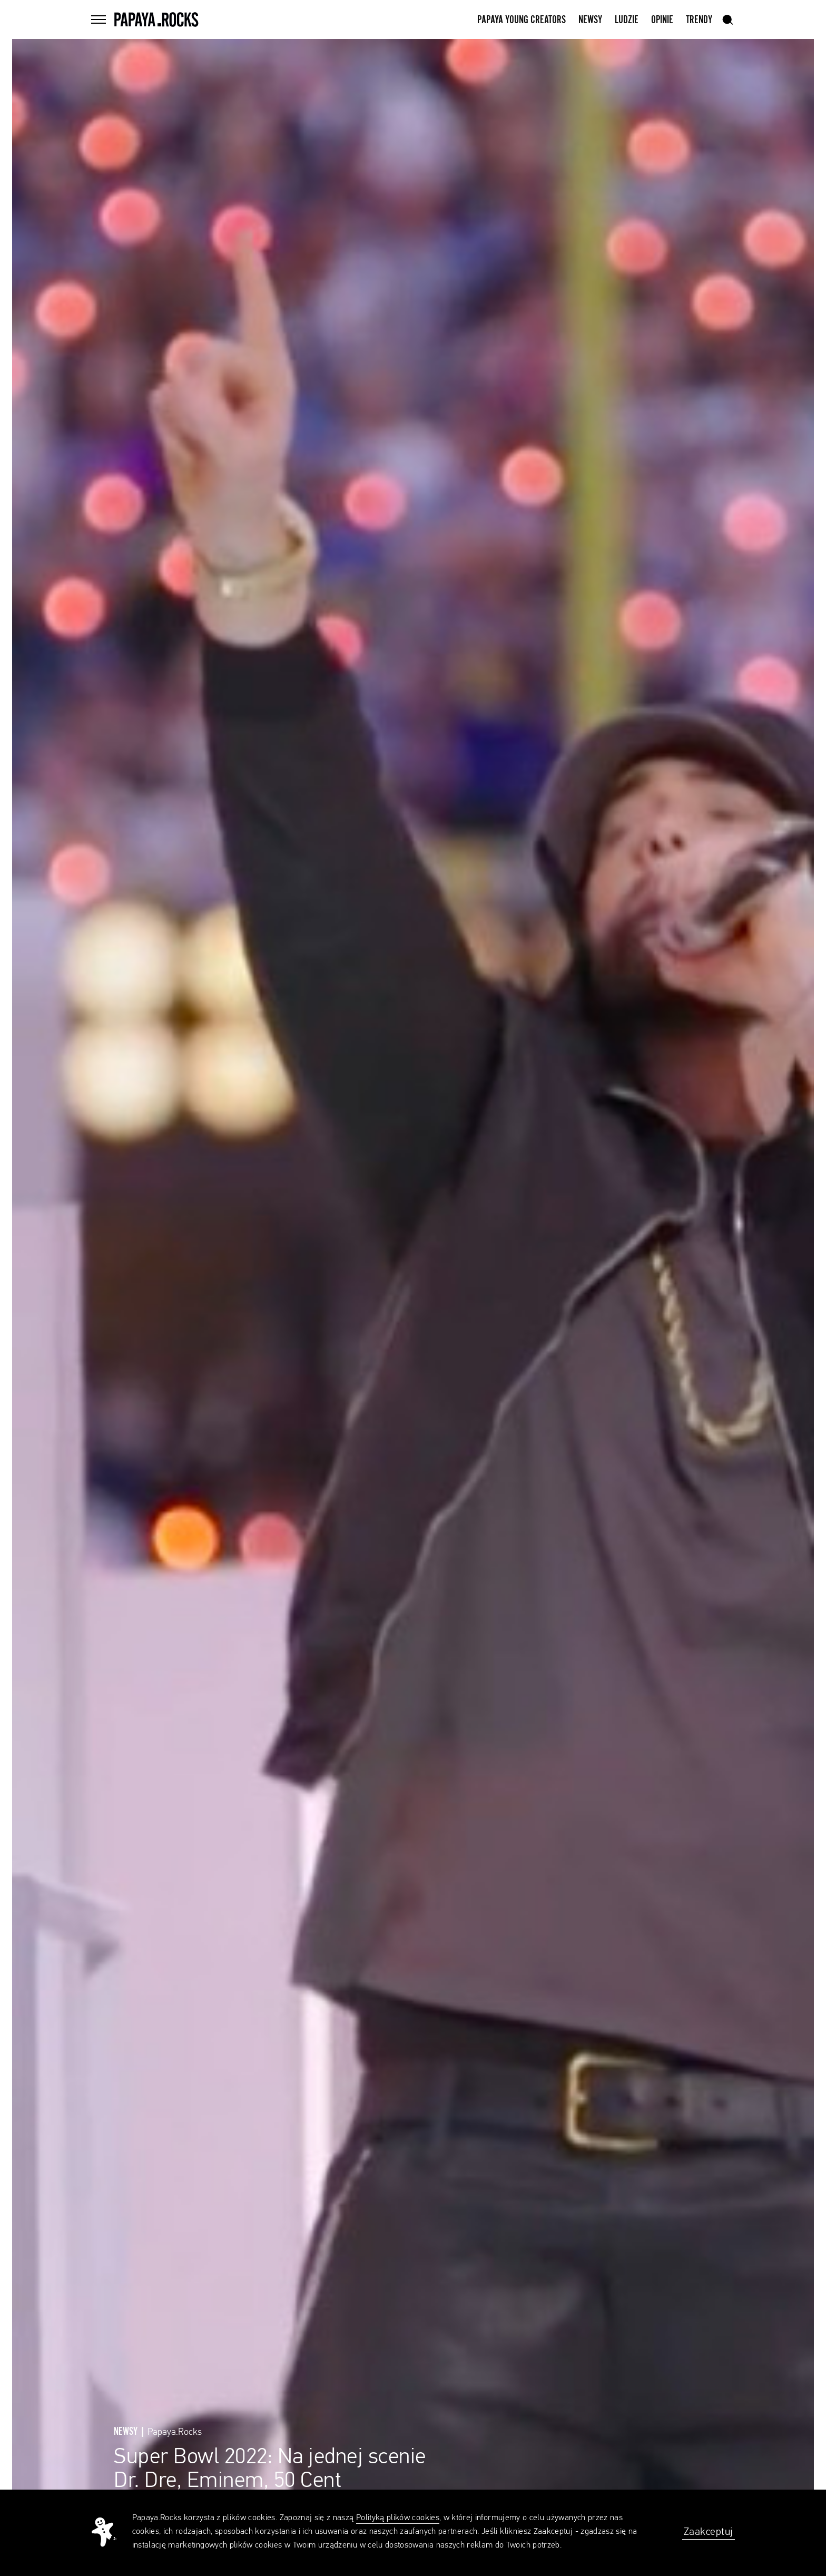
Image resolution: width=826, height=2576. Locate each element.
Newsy (590, 20)
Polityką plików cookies (397, 2518)
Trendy (699, 20)
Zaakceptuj (708, 2531)
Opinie (662, 20)
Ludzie (626, 20)
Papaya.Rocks (175, 2432)
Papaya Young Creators (521, 20)
